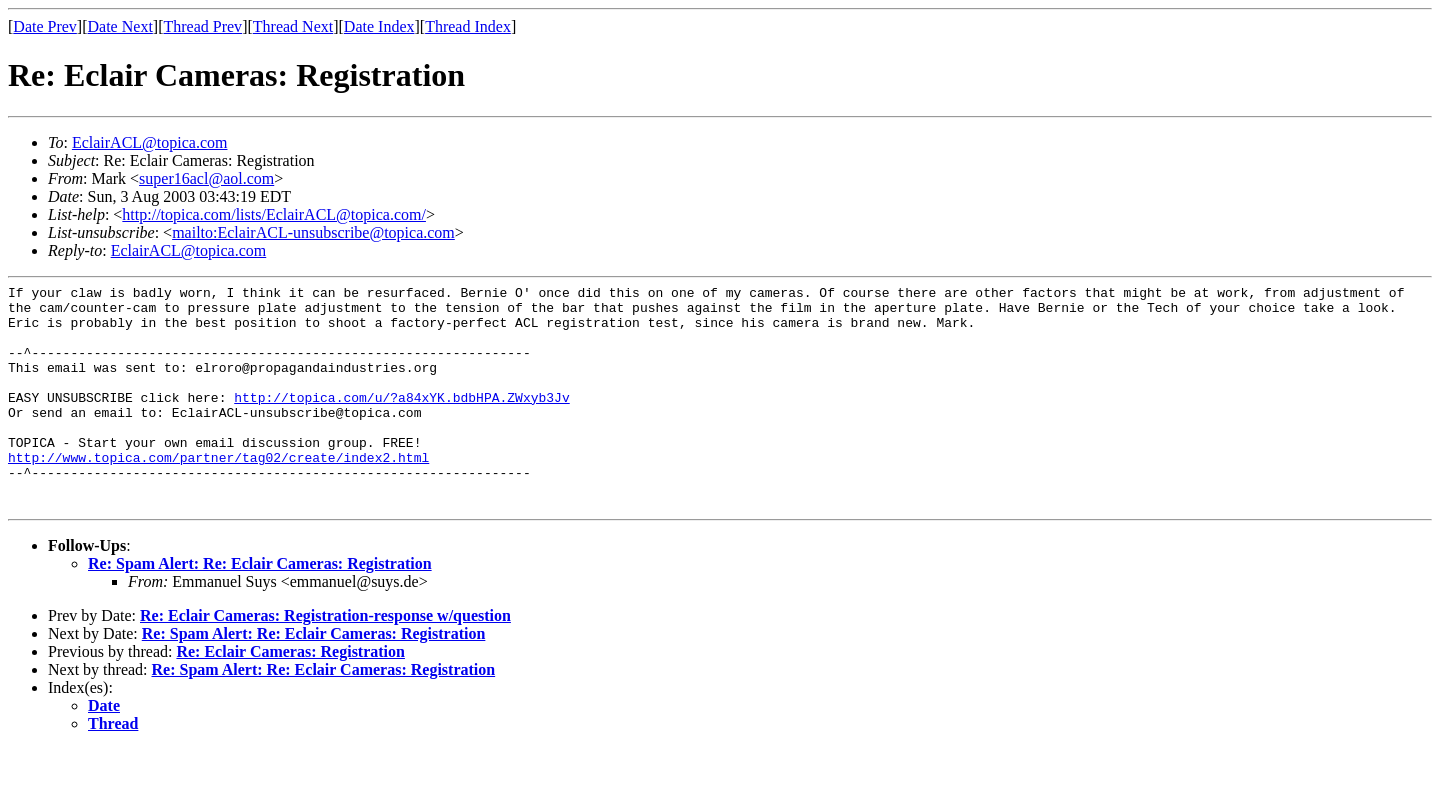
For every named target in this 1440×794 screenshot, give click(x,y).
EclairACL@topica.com (150, 142)
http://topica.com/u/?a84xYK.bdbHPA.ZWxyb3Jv (401, 421)
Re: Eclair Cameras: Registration (290, 696)
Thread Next (293, 26)
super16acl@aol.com (206, 178)
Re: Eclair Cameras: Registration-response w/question (325, 660)
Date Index (379, 26)
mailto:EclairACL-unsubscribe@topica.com (313, 232)
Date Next (120, 26)
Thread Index (468, 26)
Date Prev (45, 26)
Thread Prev (202, 26)
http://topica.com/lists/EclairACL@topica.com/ (274, 214)
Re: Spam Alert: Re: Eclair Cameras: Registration (260, 608)
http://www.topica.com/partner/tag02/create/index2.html (218, 493)
